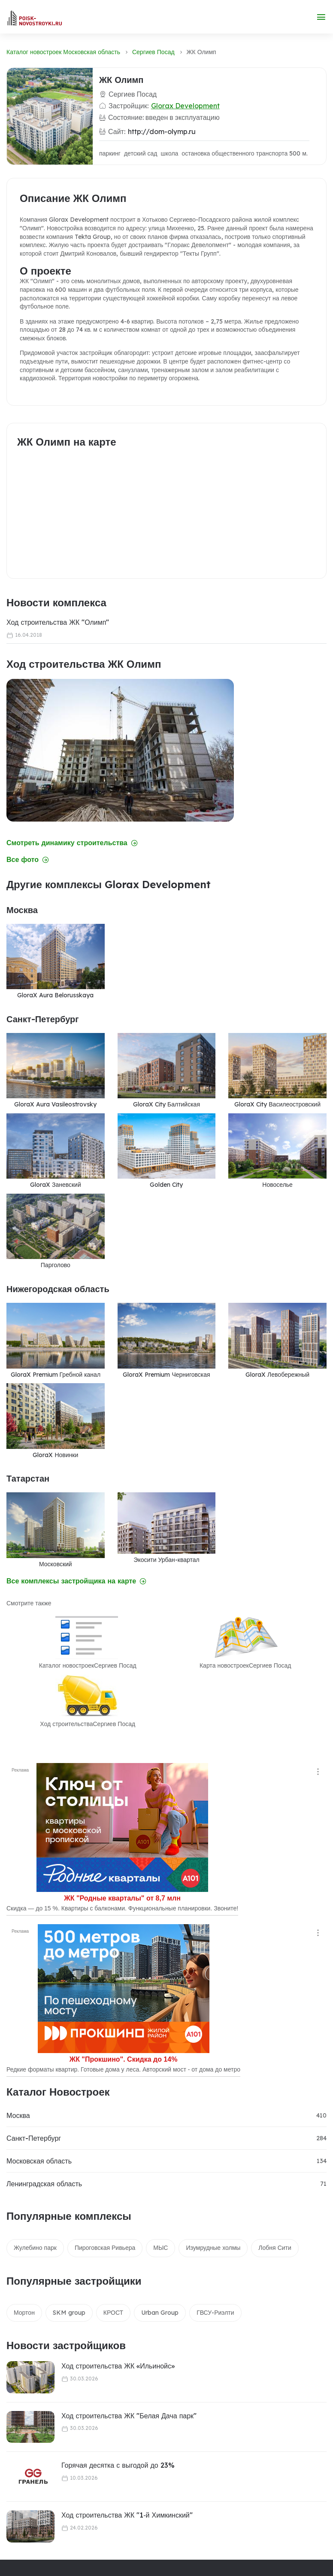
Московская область (39, 2161)
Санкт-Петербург (33, 2138)
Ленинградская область (44, 2183)
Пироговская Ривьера (105, 2248)
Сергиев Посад (153, 52)
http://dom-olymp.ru (162, 131)
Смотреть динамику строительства (72, 843)
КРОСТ (113, 2312)
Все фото (27, 860)
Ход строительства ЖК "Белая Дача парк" (129, 2415)
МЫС (160, 2248)
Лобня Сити (274, 2248)
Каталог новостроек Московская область (63, 52)
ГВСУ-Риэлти (215, 2312)
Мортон (24, 2312)
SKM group (69, 2312)
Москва (18, 2115)
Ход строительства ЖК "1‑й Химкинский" (127, 2515)
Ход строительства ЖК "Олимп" (57, 622)
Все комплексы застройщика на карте (76, 1581)
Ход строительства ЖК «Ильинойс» (118, 2366)
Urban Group (160, 2312)
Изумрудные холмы (213, 2248)
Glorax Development (185, 105)
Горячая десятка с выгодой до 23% (118, 2465)
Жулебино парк (35, 2248)
